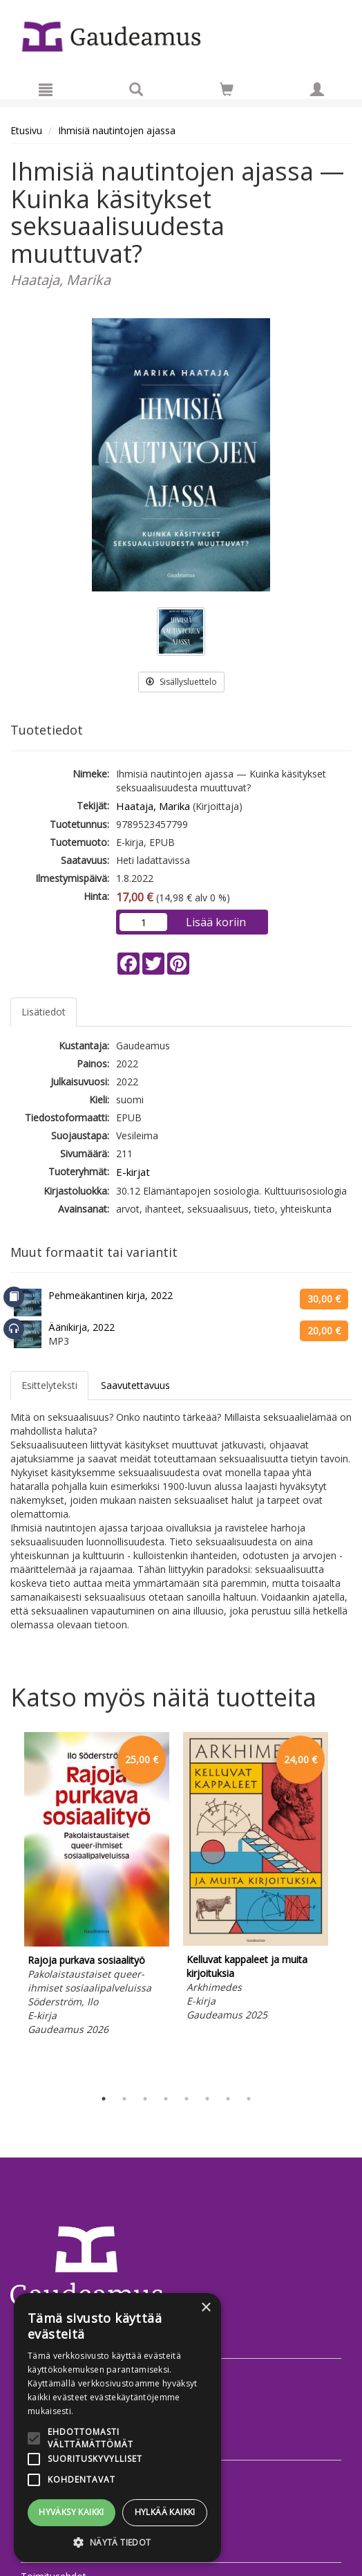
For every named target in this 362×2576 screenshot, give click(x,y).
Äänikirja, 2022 (81, 1327)
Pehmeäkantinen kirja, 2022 (110, 1295)
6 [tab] (207, 2099)
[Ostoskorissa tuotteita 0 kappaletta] (227, 91)
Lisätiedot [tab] (43, 1011)
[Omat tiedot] (317, 89)
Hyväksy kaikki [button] (71, 2512)
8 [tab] (249, 2099)
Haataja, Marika (153, 806)
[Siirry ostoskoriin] (227, 89)
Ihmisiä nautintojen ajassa (116, 130)
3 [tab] (145, 2099)
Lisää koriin (216, 922)
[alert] (117, 2427)
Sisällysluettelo (181, 682)
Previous (7, 1907)
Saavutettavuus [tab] (135, 1385)
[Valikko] (46, 89)
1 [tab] (104, 2099)
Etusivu (26, 130)
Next (345, 1907)
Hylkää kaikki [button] (165, 2512)
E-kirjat (133, 1172)
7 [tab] (228, 2099)
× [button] (205, 2308)
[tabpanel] (96, 1886)
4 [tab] (166, 2099)
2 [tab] (124, 2099)
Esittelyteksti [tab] (49, 1385)
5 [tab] (186, 2099)
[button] (117, 2541)
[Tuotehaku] (136, 89)
